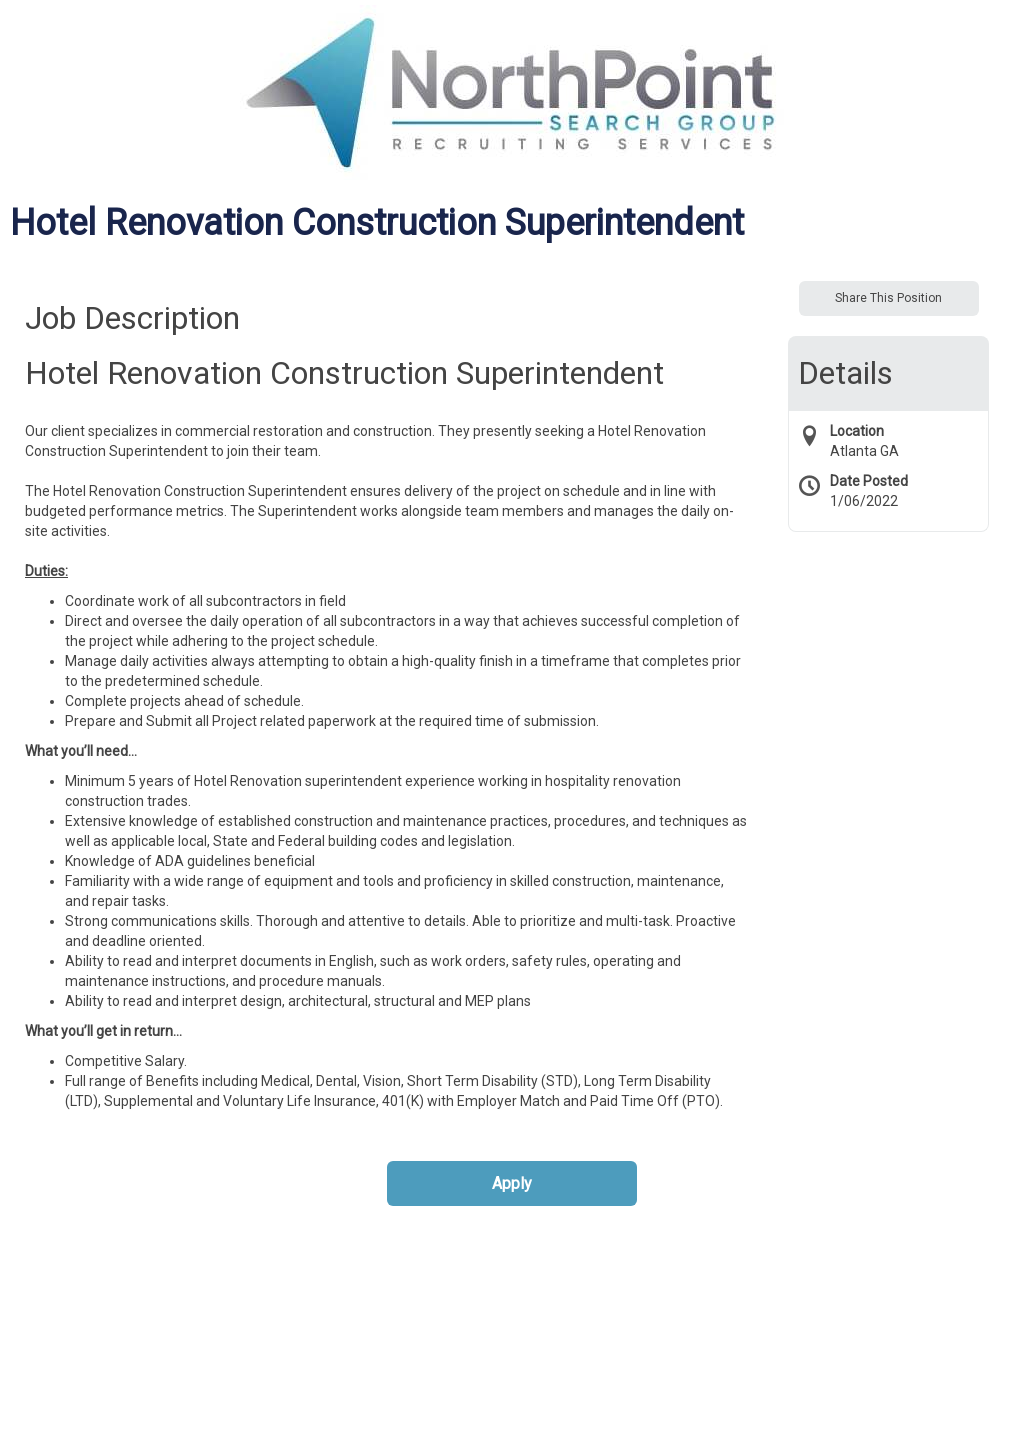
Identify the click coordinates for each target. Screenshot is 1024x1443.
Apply (512, 1183)
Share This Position (888, 298)
